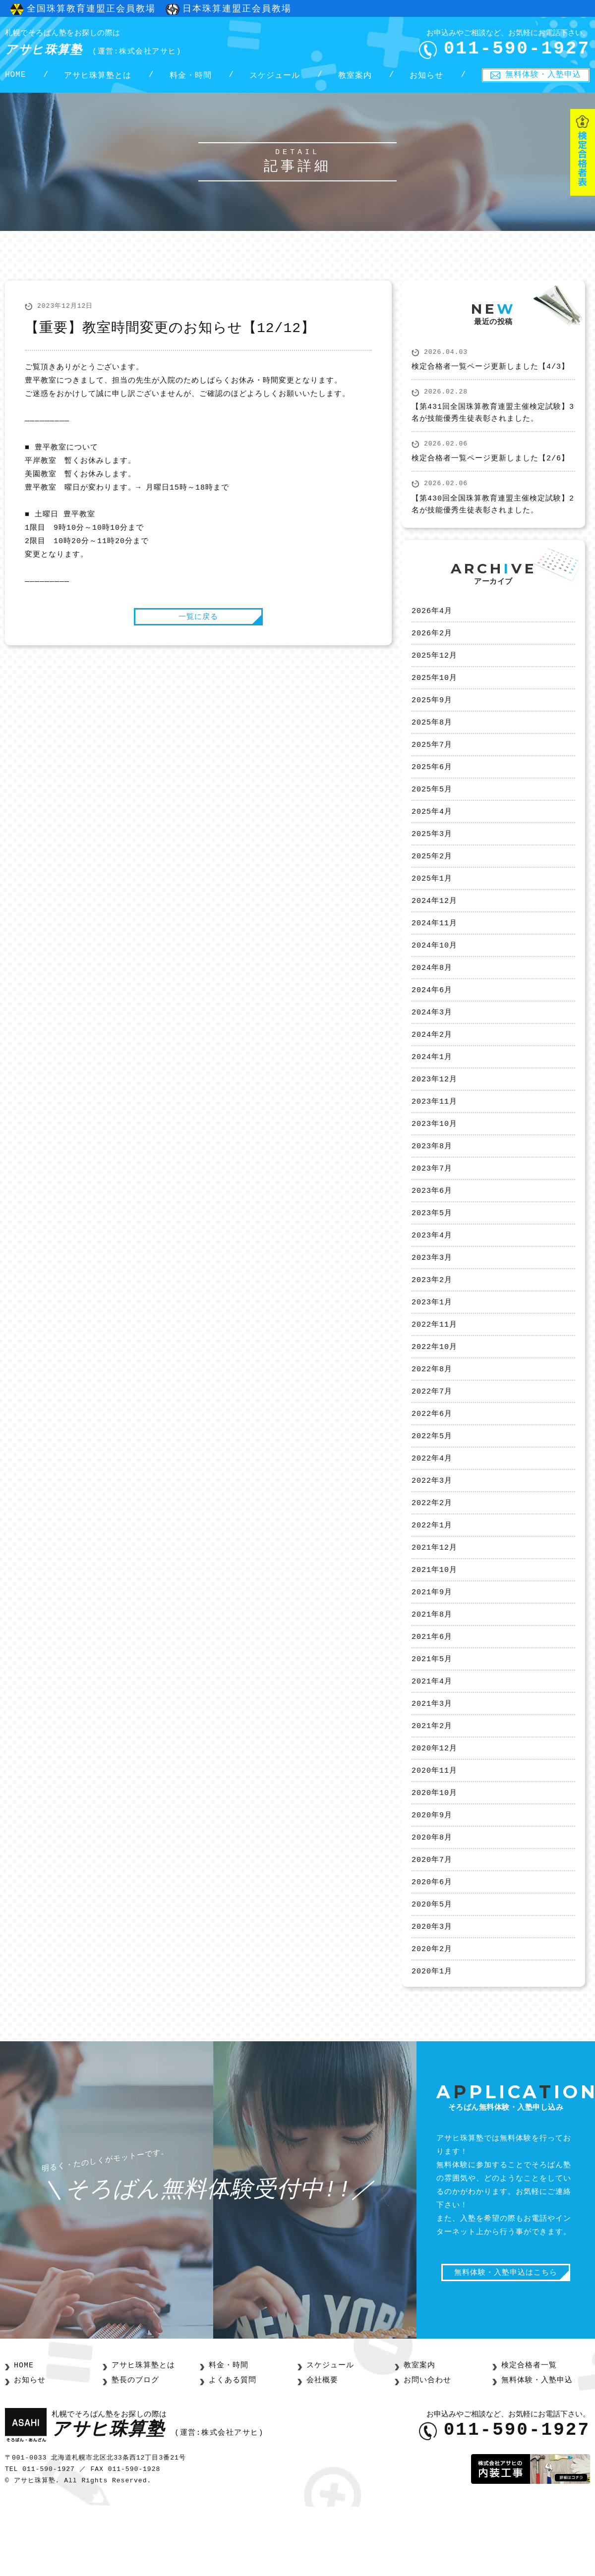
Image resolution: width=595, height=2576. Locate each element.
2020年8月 (432, 1901)
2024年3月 (432, 1040)
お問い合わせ (426, 2450)
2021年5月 (432, 1715)
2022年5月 (432, 1482)
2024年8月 (432, 993)
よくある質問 (231, 2450)
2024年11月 (434, 947)
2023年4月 (432, 1273)
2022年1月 (432, 1575)
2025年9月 (432, 714)
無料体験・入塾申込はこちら (510, 2345)
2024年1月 (432, 1086)
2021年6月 (432, 1692)
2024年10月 (434, 970)
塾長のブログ (134, 2450)
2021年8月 (432, 1669)
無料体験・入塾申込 (543, 78)
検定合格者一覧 (527, 2436)
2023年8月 (432, 1179)
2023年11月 (434, 1133)
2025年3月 (432, 853)
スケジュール (274, 79)
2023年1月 (432, 1342)
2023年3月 (432, 1296)
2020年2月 (432, 2018)
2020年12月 (434, 1808)
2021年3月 (432, 1762)
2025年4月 (432, 830)
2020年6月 (432, 1948)
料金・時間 (191, 79)
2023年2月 (432, 1319)
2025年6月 (432, 783)
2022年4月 (432, 1506)
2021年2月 (432, 1785)
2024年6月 (432, 1016)
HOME (15, 79)
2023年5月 (432, 1249)
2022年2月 (432, 1552)
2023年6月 (432, 1226)
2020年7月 (432, 1925)
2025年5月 (432, 807)
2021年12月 (434, 1599)
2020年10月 (434, 1855)
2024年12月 (434, 923)
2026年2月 (432, 644)
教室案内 (355, 79)
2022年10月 (434, 1389)
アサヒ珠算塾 (111, 44)
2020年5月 (432, 1971)
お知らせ (426, 79)
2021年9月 (432, 1645)
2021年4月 (432, 1738)
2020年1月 (432, 2041)
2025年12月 (434, 667)
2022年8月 (432, 1412)
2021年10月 (434, 1622)
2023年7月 (432, 1203)
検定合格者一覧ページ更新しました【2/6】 (490, 467)
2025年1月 (432, 900)
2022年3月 (432, 1529)
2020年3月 (432, 1995)
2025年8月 (432, 737)
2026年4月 (432, 620)
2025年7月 (432, 760)
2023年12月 (434, 1110)
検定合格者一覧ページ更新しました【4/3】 (490, 376)
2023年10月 (434, 1156)
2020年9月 (432, 1878)
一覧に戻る (198, 624)
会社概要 (321, 2450)
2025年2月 (432, 877)
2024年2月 (432, 1063)
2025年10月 (434, 690)
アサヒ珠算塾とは (97, 79)
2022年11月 (434, 1366)
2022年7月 (432, 1436)
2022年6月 (432, 1459)
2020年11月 (434, 1832)
